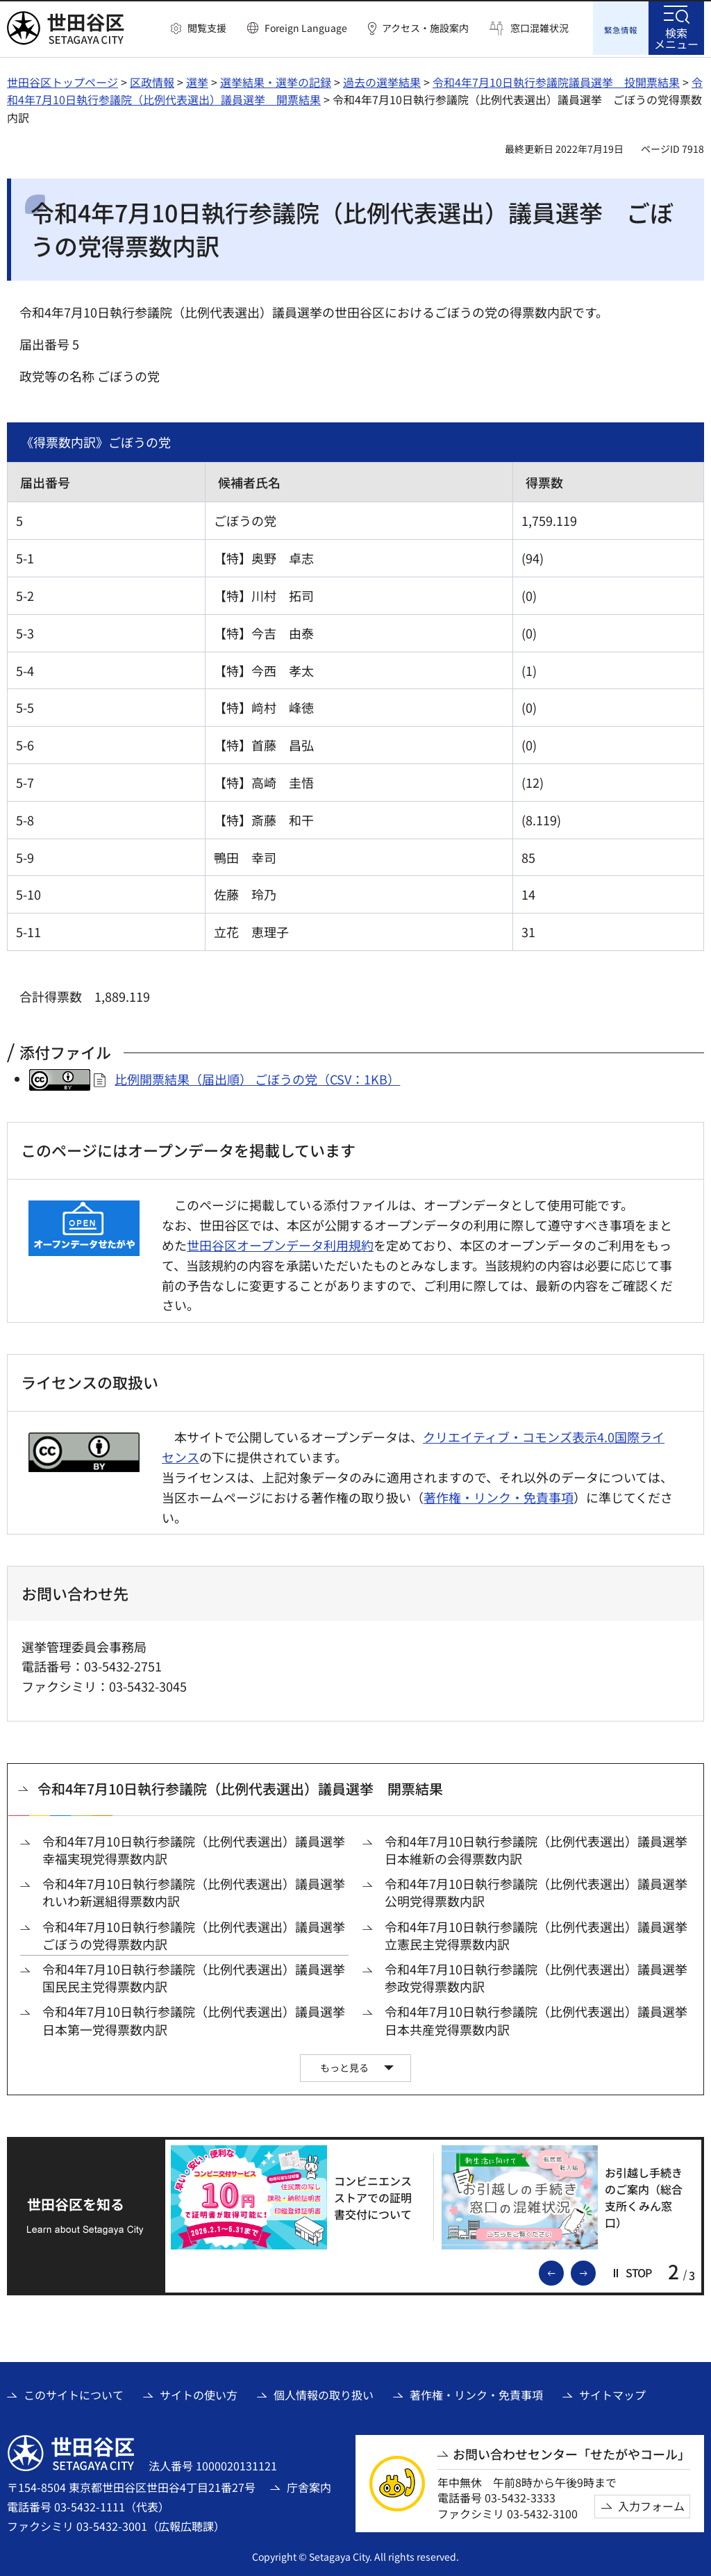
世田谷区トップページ (62, 80)
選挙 (197, 80)
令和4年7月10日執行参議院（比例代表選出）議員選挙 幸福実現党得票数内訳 (195, 1848)
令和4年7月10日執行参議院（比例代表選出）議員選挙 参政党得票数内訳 (538, 1975)
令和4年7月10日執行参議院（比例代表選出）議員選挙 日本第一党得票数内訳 (195, 2018)
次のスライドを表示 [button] (595, 2270)
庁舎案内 (309, 2485)
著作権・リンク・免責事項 (499, 1495)
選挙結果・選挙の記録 (275, 80)
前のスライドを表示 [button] (563, 2270)
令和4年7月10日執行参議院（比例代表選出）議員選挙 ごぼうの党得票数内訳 (195, 1933)
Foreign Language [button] (306, 28)
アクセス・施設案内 (425, 28)
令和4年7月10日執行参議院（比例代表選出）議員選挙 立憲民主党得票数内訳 (538, 1933)
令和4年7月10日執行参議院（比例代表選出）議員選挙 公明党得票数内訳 (538, 1891)
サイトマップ (612, 2393)
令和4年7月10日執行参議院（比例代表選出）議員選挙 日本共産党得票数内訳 (538, 2018)
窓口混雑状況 (539, 28)
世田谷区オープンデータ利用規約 (280, 1243)
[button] (198, 28)
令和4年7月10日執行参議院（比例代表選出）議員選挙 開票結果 (240, 1786)
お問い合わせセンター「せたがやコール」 (571, 2452)
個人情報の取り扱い (324, 2393)
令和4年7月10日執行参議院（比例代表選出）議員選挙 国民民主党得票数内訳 (195, 1975)
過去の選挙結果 (382, 80)
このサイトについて (74, 2393)
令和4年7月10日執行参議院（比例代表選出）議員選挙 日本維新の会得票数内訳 (538, 1848)
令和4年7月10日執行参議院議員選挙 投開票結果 (556, 80)
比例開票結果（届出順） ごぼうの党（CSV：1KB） (257, 1077)
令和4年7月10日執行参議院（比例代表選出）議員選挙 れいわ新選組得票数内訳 (195, 1891)
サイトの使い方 (198, 2393)
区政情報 (152, 80)
